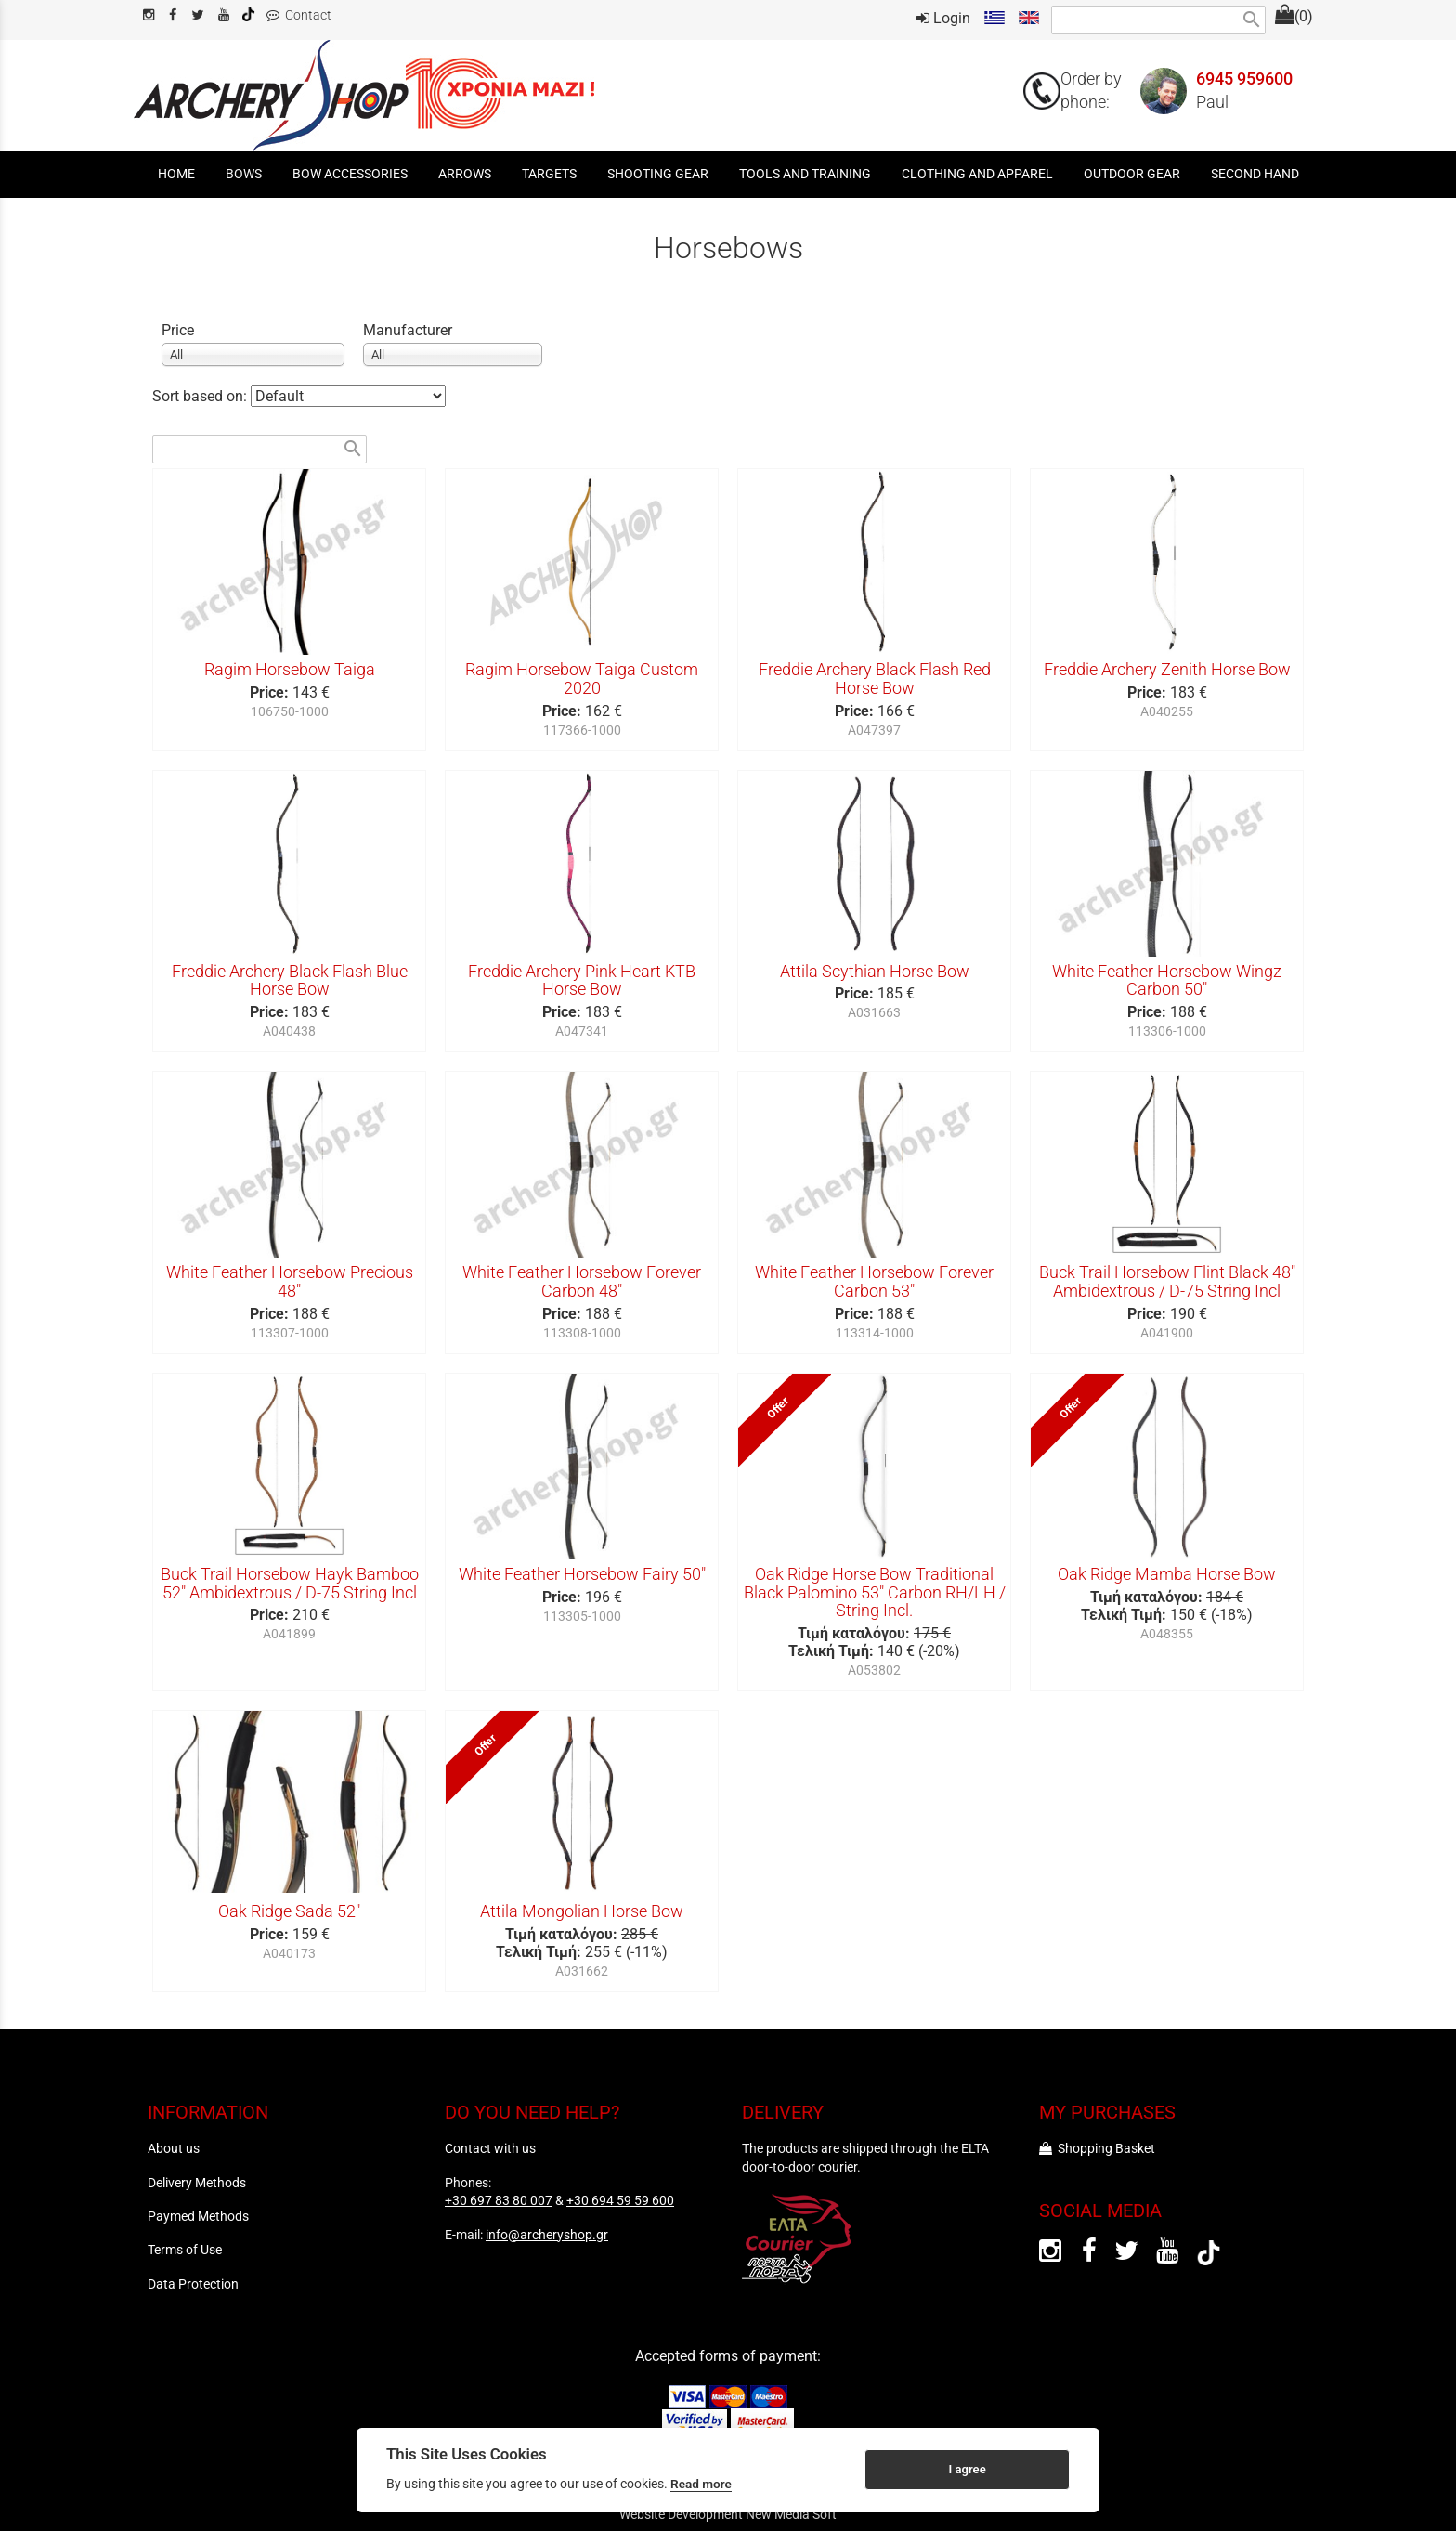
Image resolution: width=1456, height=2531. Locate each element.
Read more (701, 2483)
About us (174, 2148)
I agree (966, 2469)
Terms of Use (185, 2249)
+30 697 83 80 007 (498, 2200)
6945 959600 (1244, 79)
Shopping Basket (1097, 2148)
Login (943, 18)
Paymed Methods (198, 2216)
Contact (299, 15)
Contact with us (490, 2148)
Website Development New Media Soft (728, 2514)
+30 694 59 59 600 (620, 2200)
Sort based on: (201, 396)
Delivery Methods (197, 2182)
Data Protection (193, 2284)
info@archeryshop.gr (547, 2234)
